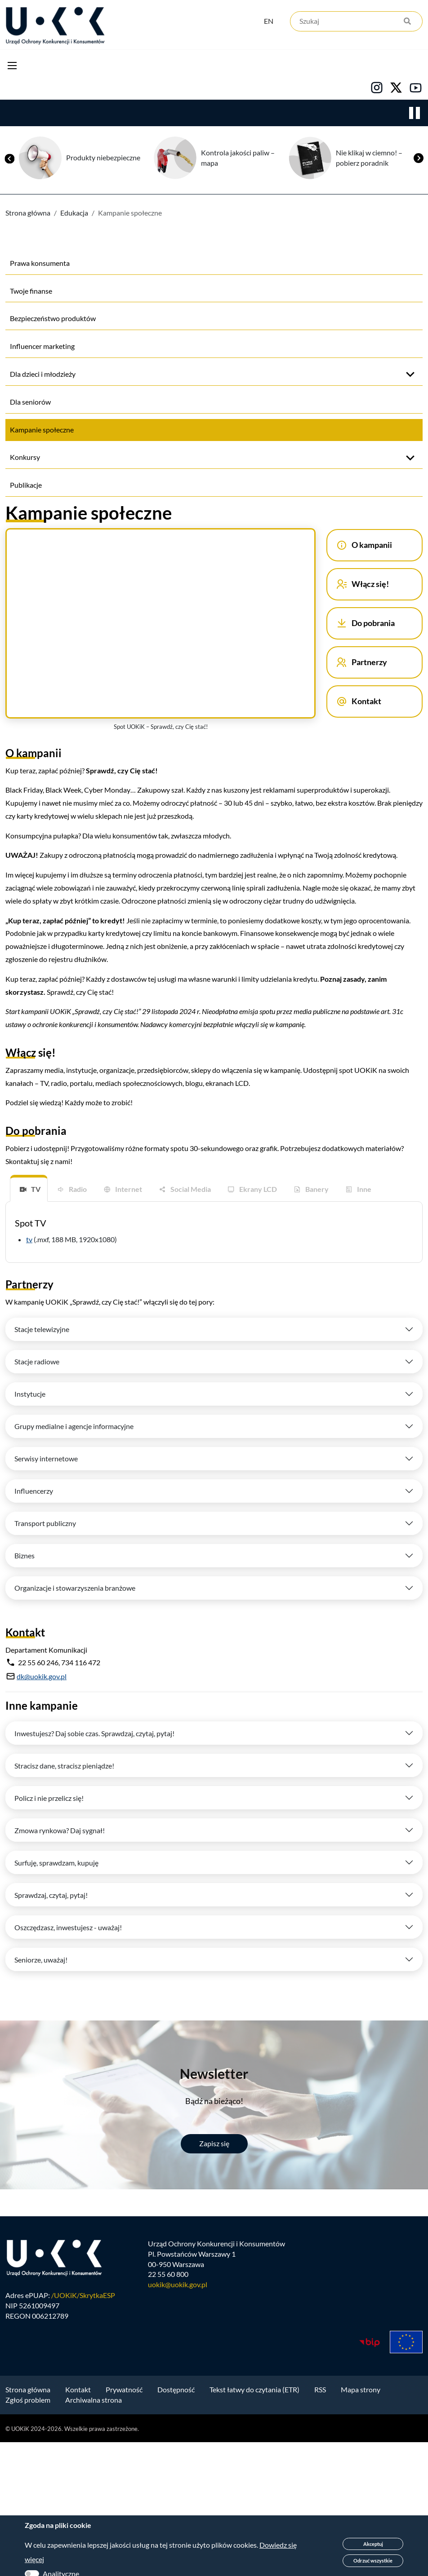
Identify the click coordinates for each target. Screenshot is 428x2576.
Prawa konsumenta (40, 263)
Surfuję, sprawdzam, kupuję (56, 1862)
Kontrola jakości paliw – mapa (353, 157)
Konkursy (25, 457)
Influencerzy (33, 1490)
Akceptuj (373, 2544)
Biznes (24, 1555)
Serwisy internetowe (46, 1458)
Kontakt (78, 2389)
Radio (78, 1189)
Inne (364, 1189)
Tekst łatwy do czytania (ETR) (254, 2389)
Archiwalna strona (93, 2399)
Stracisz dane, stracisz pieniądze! (64, 1765)
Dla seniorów (30, 401)
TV (35, 1189)
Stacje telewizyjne (41, 1329)
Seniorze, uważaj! (40, 1959)
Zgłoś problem (27, 2399)
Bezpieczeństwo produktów (53, 318)
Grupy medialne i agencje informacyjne (74, 1426)
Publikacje (26, 485)
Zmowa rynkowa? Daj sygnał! (59, 1830)
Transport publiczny (45, 1523)
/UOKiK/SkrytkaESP (83, 2295)
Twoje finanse (31, 291)
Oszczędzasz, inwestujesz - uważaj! (68, 1927)
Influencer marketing (42, 346)
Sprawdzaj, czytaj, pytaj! (51, 1895)
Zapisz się (214, 2143)
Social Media (190, 1189)
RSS (320, 2389)
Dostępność (176, 2389)
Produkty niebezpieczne (218, 157)
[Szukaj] (356, 21)
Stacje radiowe (36, 1361)
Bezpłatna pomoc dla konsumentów (78, 157)
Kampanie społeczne (42, 429)
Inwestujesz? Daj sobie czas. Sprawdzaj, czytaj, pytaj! (94, 1733)
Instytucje (29, 1393)
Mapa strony (360, 2389)
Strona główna (27, 212)
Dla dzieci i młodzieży (43, 374)
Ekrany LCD (258, 1189)
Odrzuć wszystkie (372, 2560)
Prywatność (124, 2389)
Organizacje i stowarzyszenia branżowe (74, 1588)
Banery (317, 1189)
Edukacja (74, 212)
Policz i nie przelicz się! (49, 1798)
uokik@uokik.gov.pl (177, 2284)
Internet (128, 1189)
